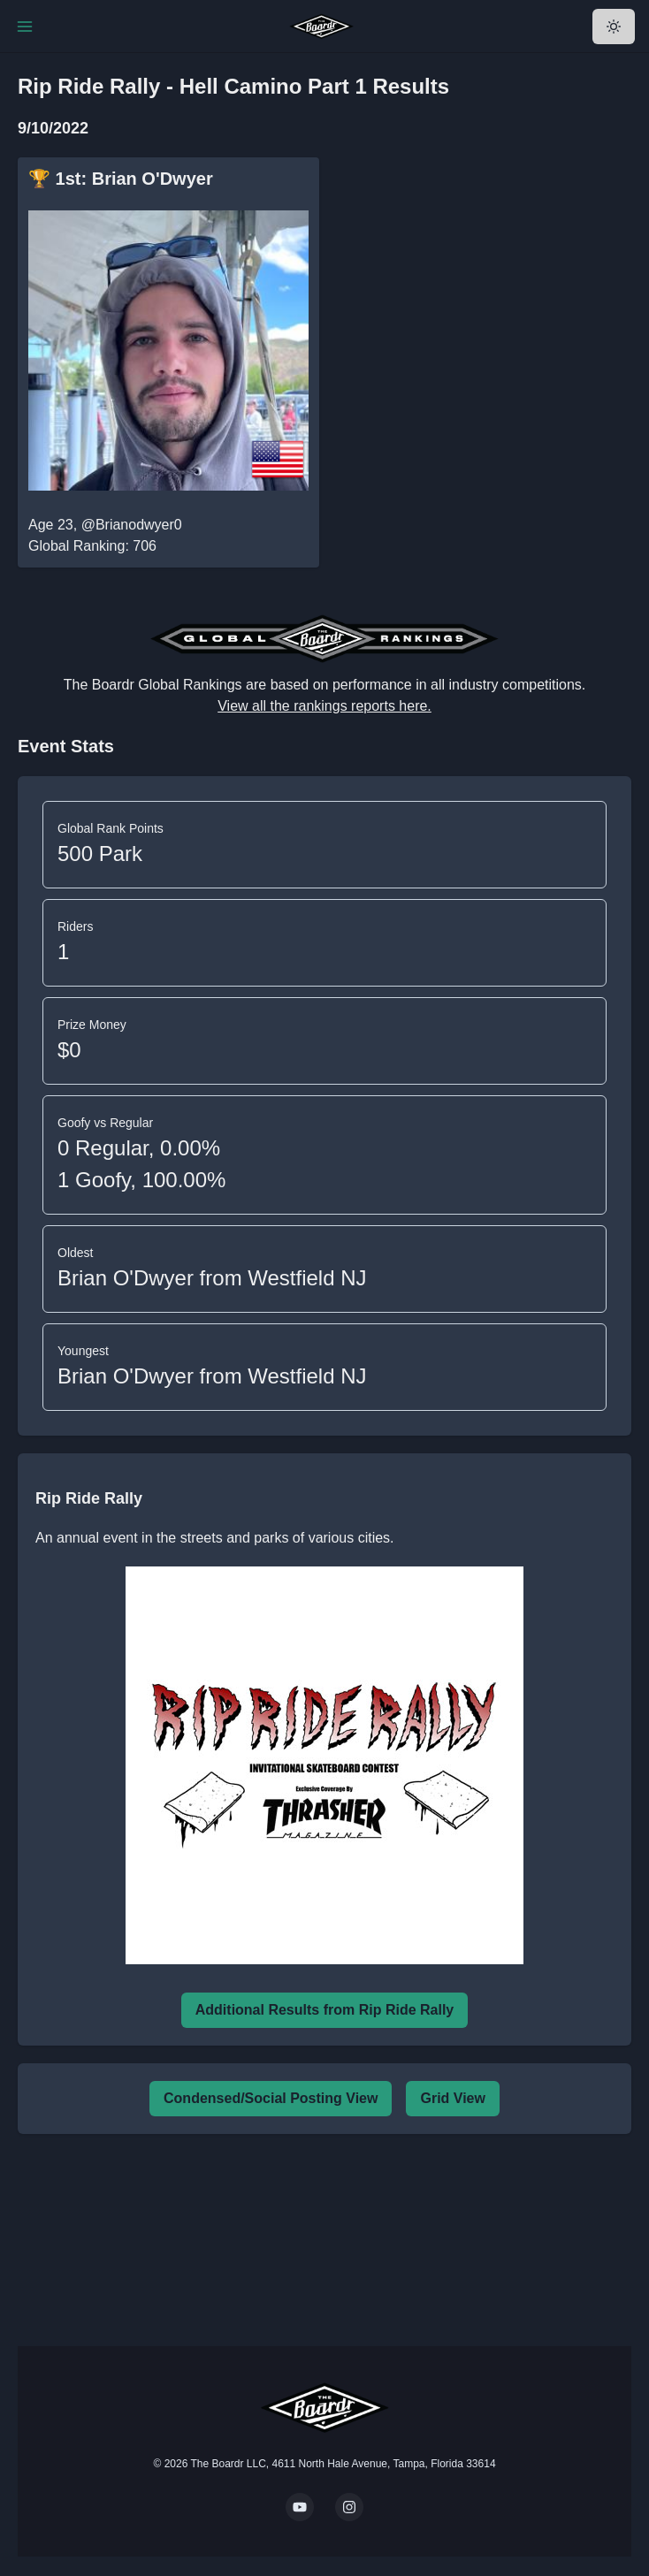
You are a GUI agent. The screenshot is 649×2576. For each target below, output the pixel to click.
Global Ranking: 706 (92, 545)
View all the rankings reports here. (324, 705)
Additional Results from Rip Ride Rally (324, 2009)
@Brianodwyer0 (131, 524)
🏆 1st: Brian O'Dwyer (120, 178)
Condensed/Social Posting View (271, 2098)
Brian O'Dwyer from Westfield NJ (212, 1278)
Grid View (452, 2098)
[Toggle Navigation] (24, 26)
